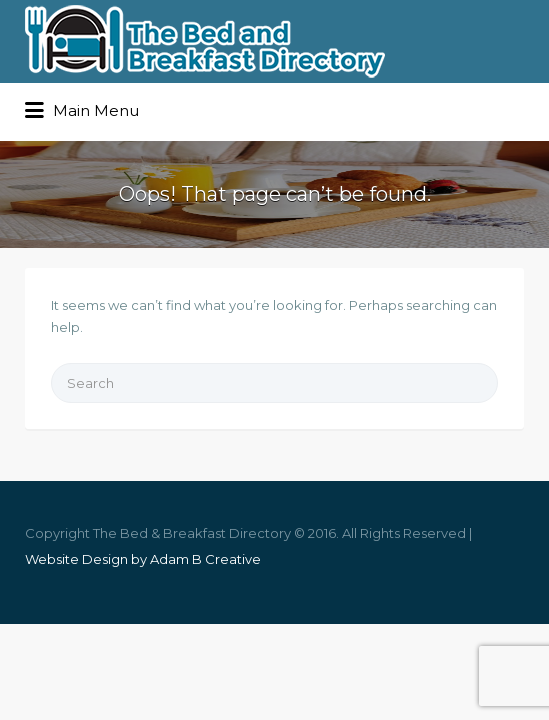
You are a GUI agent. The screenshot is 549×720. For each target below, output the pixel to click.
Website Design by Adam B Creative (143, 559)
